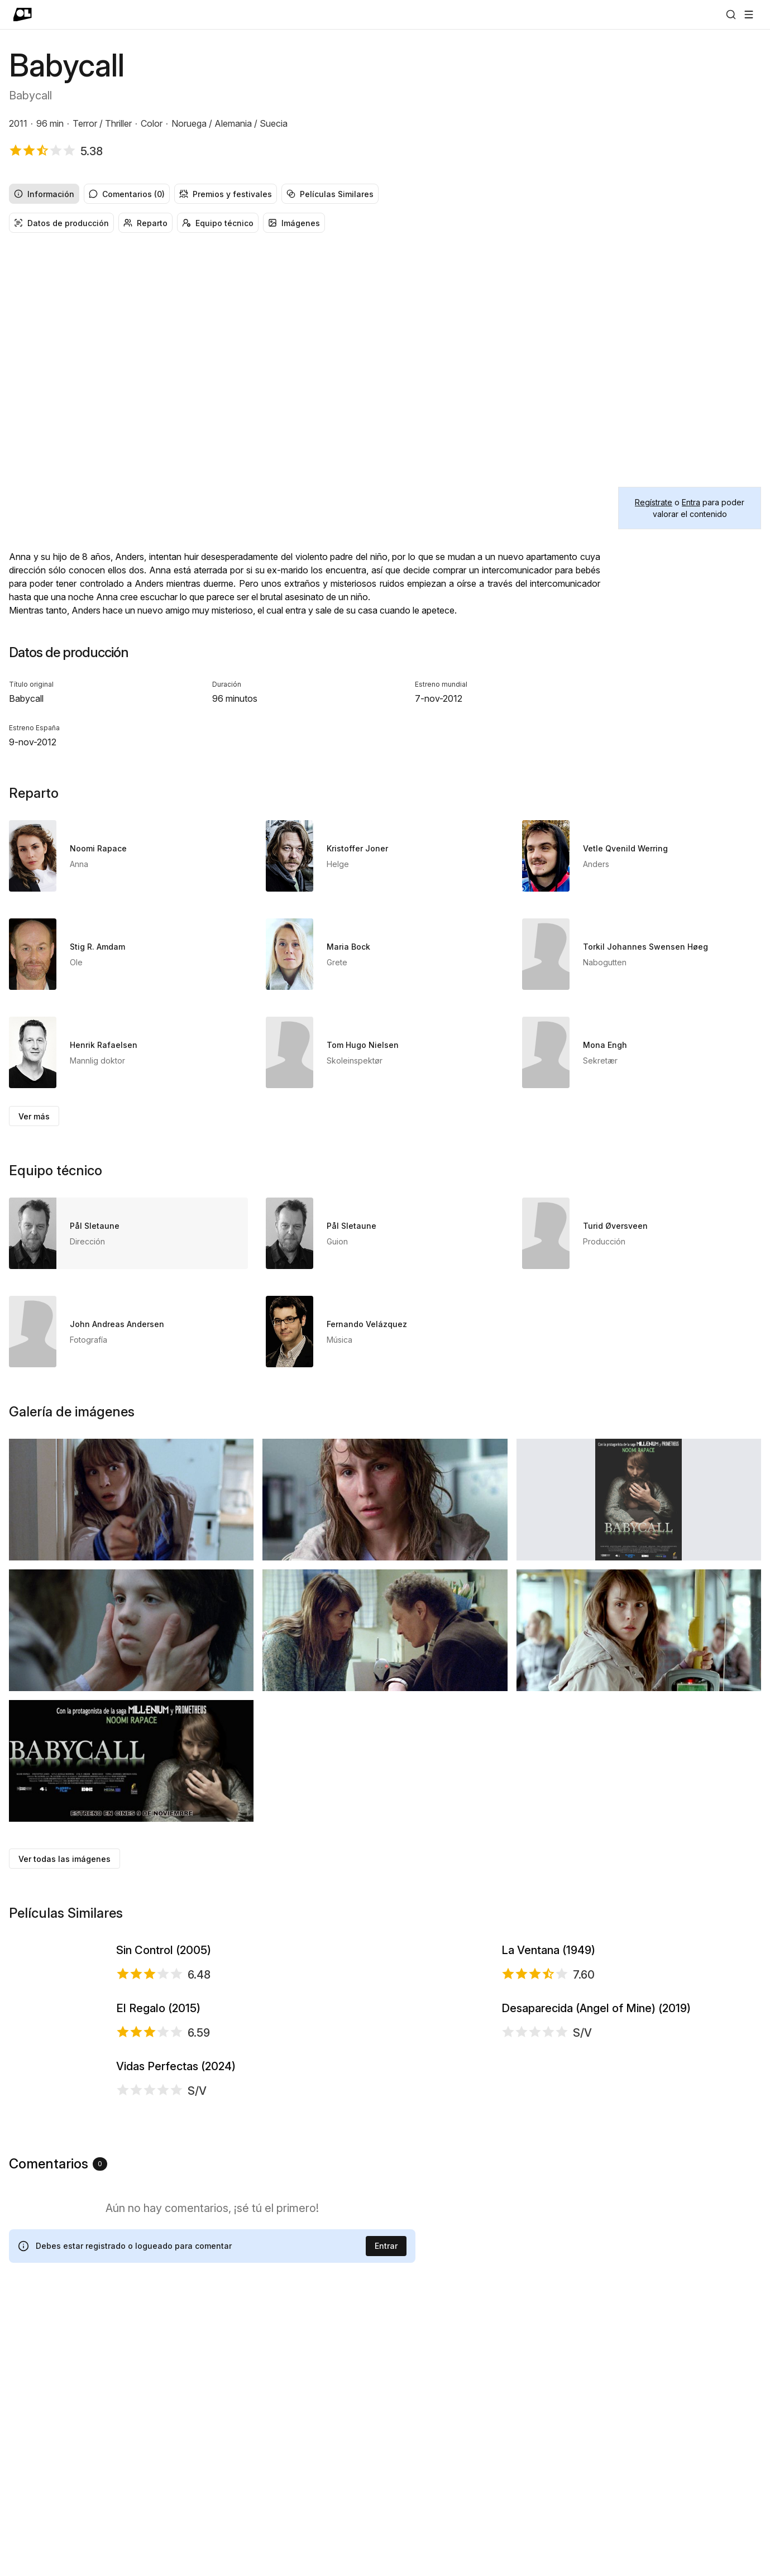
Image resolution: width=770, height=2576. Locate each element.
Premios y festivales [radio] (225, 194)
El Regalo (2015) (158, 2149)
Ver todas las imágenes (64, 1859)
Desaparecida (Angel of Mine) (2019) (596, 2149)
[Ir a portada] (22, 14)
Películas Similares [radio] (330, 194)
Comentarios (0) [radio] (127, 194)
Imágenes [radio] (294, 223)
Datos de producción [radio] (61, 223)
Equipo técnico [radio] (218, 223)
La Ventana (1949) (548, 1997)
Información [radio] (44, 194)
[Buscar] (730, 14)
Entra (691, 502)
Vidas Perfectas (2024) (176, 2297)
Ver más (34, 1116)
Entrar (386, 2519)
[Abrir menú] (749, 14)
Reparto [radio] (145, 223)
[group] (385, 194)
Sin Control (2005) (163, 1997)
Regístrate (653, 502)
